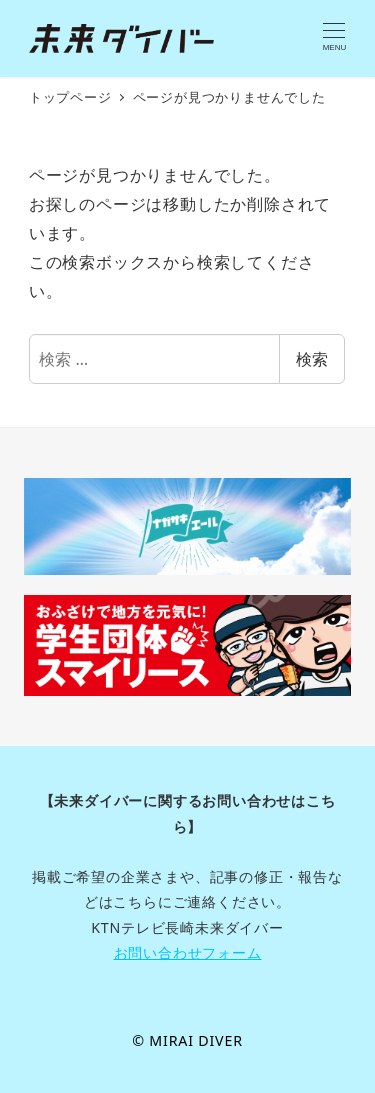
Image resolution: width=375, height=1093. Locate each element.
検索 (312, 359)
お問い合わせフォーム (188, 952)
